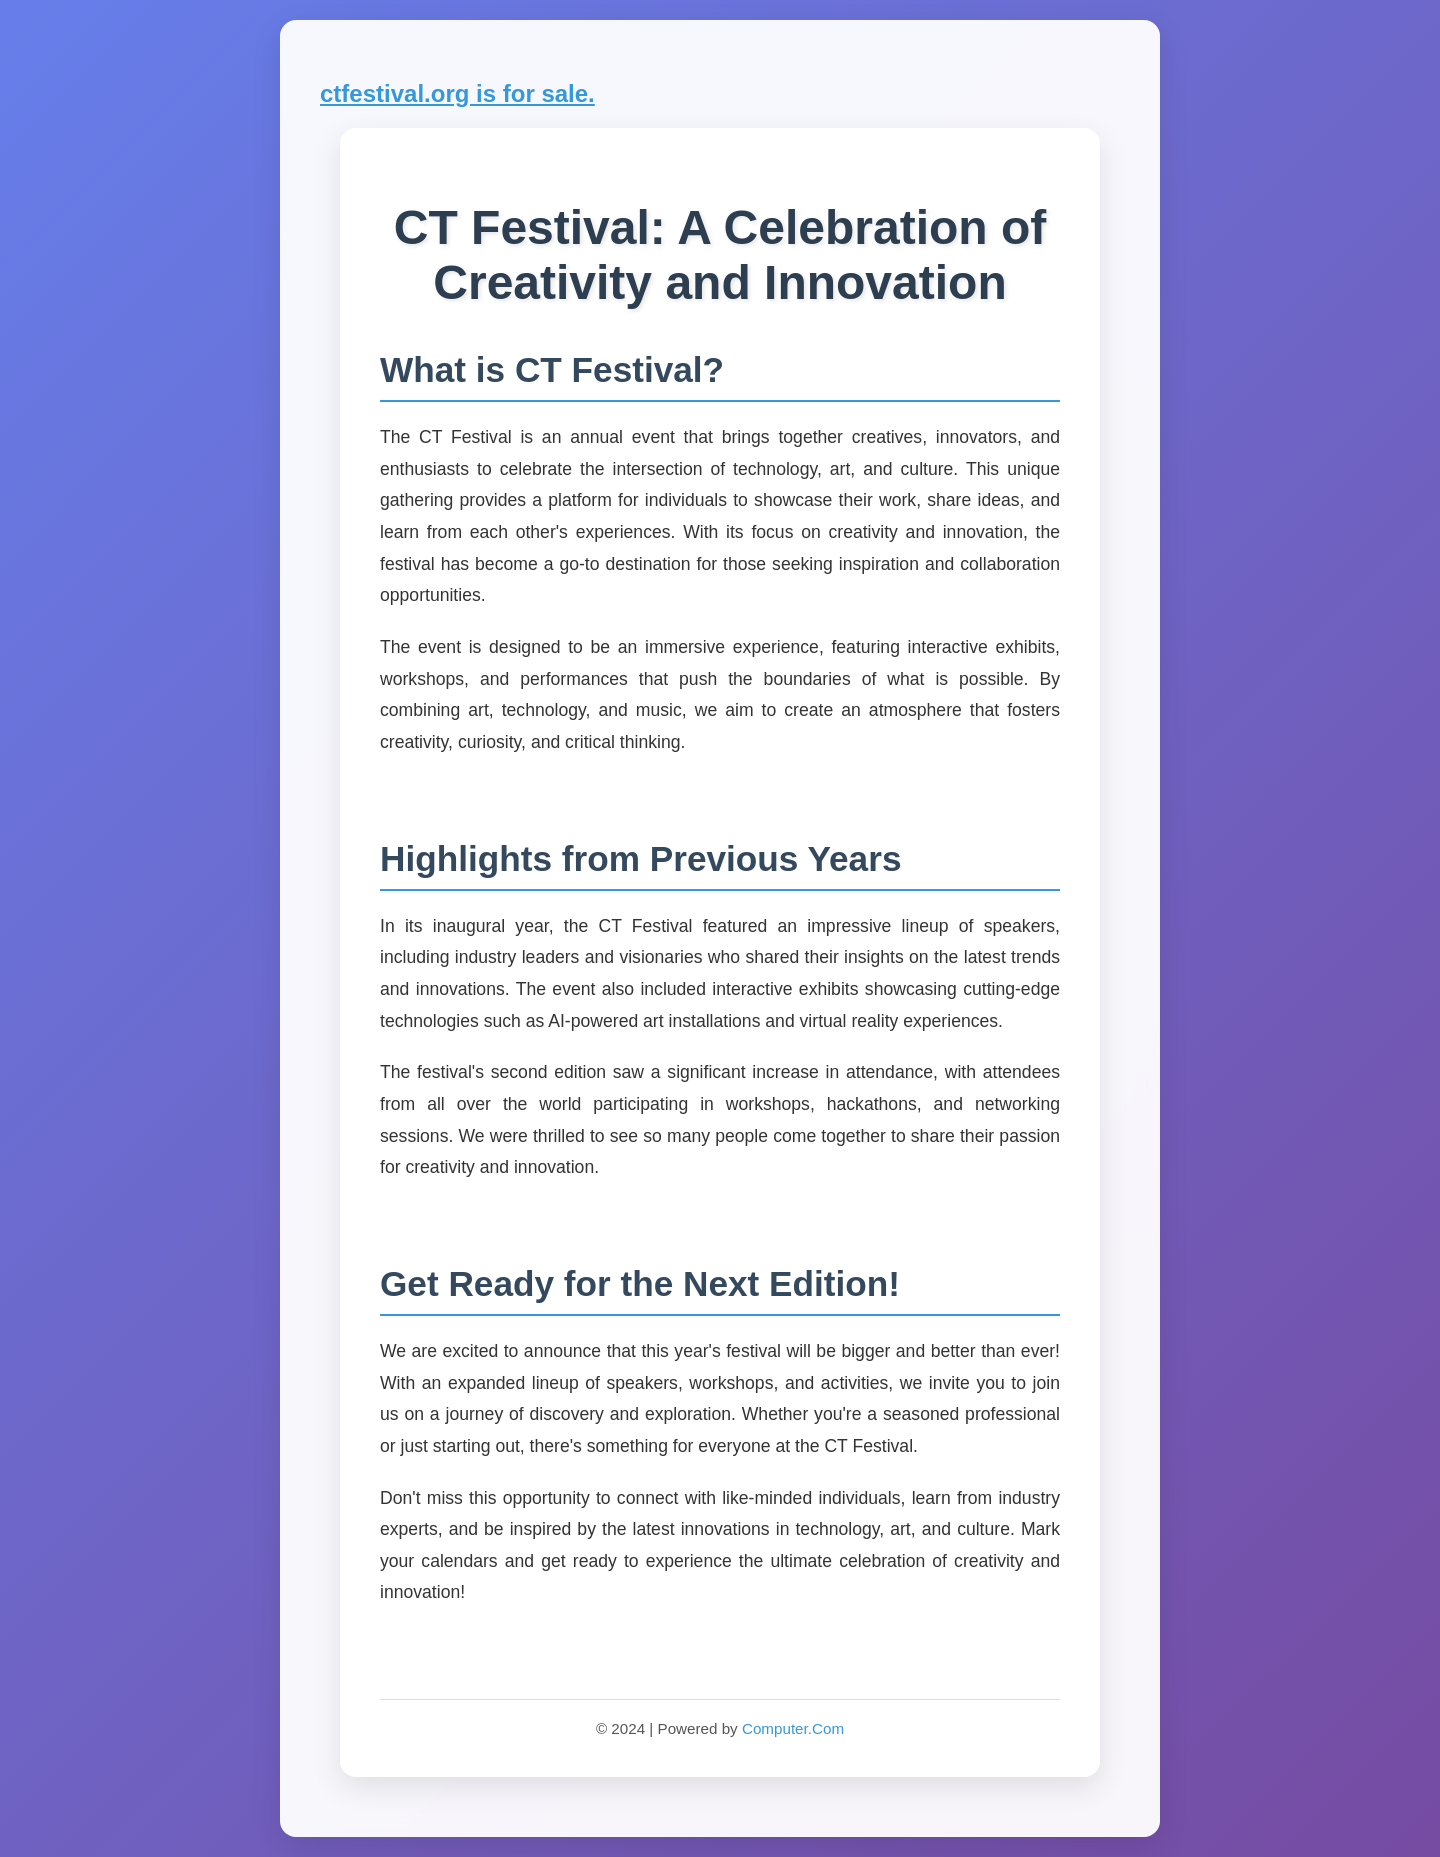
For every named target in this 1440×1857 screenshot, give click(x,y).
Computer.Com (793, 1728)
